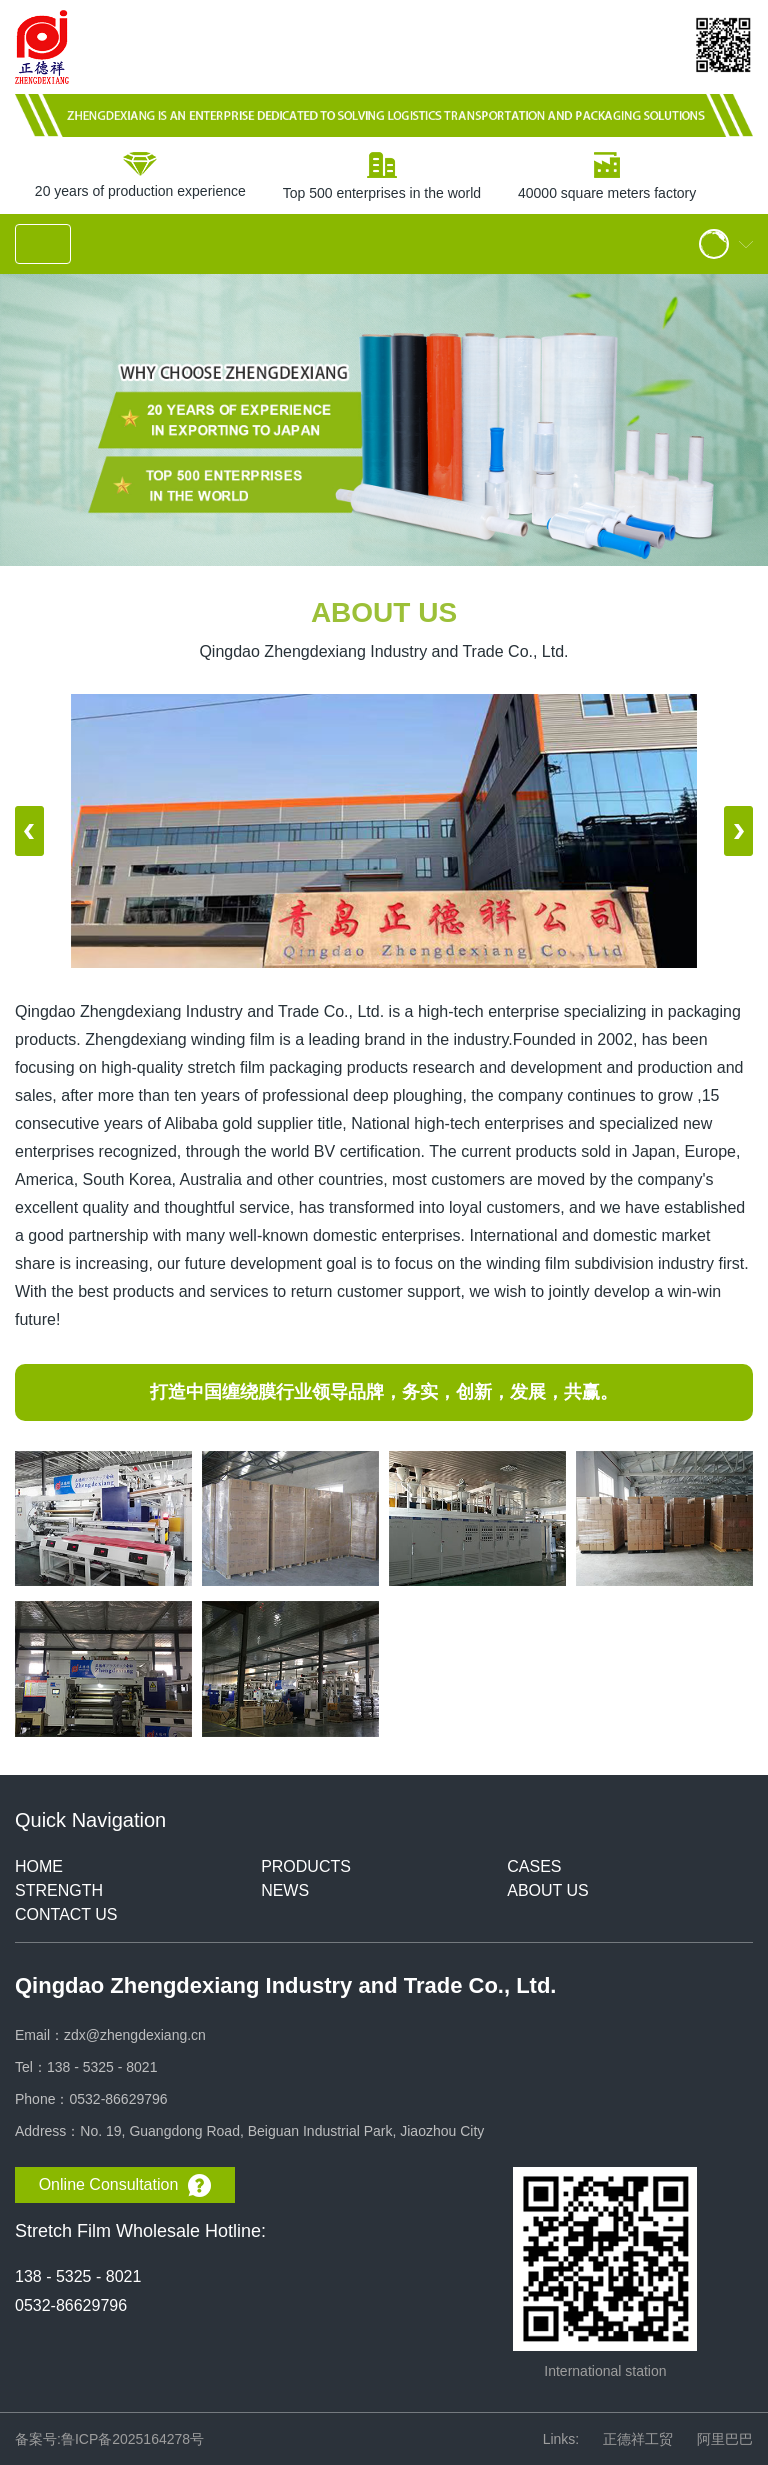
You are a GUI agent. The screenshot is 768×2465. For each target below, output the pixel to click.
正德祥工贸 (638, 2439)
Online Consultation (125, 2185)
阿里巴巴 (725, 2439)
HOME (39, 1866)
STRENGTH (59, 1890)
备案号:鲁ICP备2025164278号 (109, 2439)
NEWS (285, 1890)
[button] (29, 831)
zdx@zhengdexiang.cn (135, 2035)
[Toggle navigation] (43, 244)
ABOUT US (548, 1890)
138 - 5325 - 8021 (102, 2067)
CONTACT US (66, 1914)
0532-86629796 (118, 2099)
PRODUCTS (306, 1866)
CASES (534, 1866)
